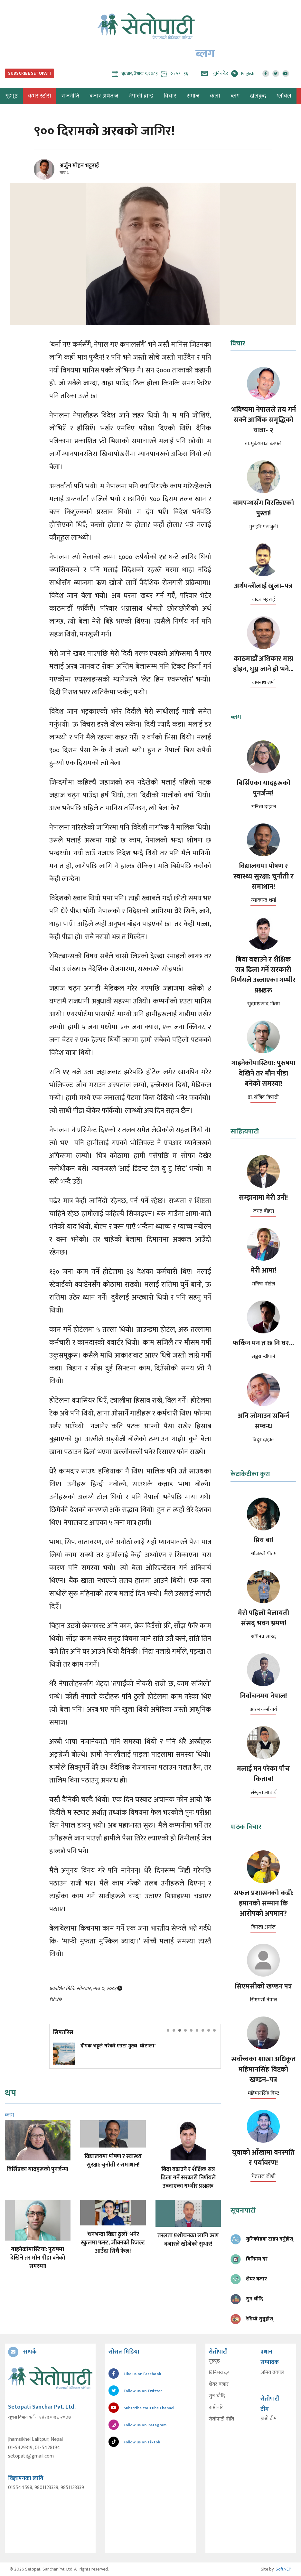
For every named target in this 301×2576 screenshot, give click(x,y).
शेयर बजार (219, 2384)
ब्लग (235, 96)
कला (215, 96)
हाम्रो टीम (268, 2418)
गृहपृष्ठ (214, 2361)
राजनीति (70, 96)
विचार (170, 96)
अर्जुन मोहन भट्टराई (79, 166)
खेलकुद (258, 96)
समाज (193, 96)
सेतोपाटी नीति (221, 2419)
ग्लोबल (284, 96)
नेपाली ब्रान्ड (141, 96)
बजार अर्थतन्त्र (103, 96)
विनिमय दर (219, 2373)
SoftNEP (283, 2569)
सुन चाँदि (217, 2396)
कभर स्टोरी (39, 96)
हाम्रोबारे (216, 2407)
